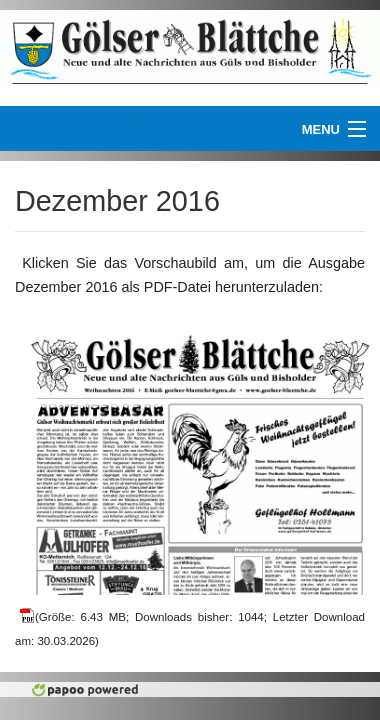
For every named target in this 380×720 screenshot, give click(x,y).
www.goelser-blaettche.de (98, 118)
